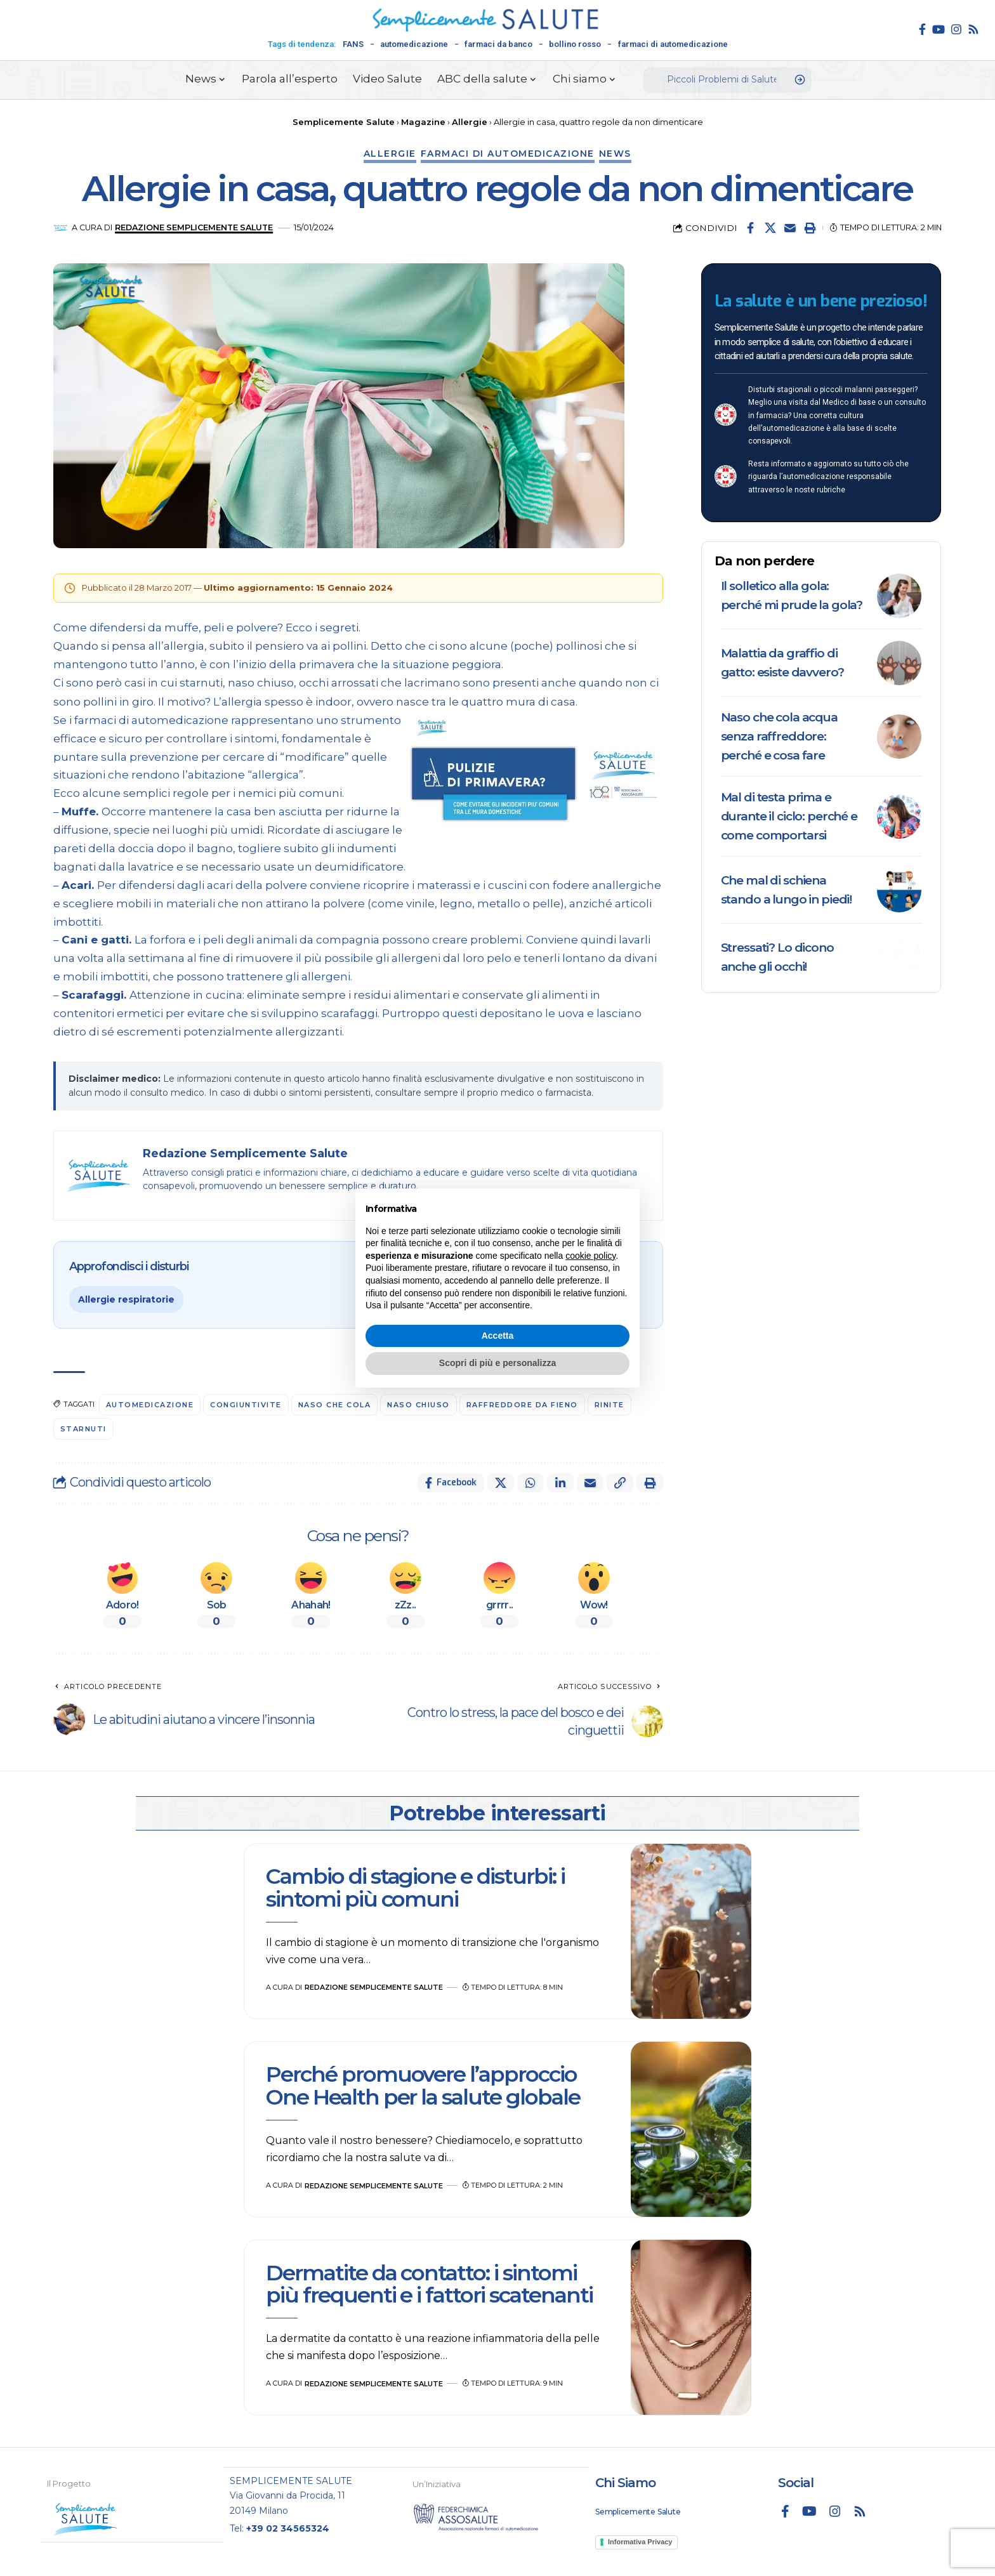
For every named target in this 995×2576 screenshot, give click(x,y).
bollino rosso (575, 44)
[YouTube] (938, 29)
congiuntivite (246, 1404)
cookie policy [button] (590, 1256)
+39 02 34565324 (287, 2527)
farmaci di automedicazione (673, 44)
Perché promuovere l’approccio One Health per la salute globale (423, 2085)
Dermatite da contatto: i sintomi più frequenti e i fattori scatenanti (431, 2283)
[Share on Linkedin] (560, 1482)
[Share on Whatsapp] (530, 1482)
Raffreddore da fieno (522, 1404)
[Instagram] (956, 29)
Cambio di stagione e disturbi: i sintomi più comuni (415, 1887)
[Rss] (973, 29)
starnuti (83, 1428)
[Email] (790, 228)
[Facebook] (922, 29)
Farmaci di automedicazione (508, 153)
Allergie (390, 153)
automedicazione (414, 44)
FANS (353, 44)
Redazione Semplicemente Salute (194, 227)
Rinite (609, 1404)
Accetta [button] (498, 1336)
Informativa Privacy (640, 2541)
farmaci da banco (498, 44)
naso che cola (334, 1404)
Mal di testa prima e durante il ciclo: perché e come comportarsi (789, 816)
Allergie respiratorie (126, 1299)
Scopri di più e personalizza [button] (497, 1363)
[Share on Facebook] (751, 228)
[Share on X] (770, 228)
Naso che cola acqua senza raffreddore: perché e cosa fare (779, 736)
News (615, 153)
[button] (810, 228)
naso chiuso (419, 1404)
